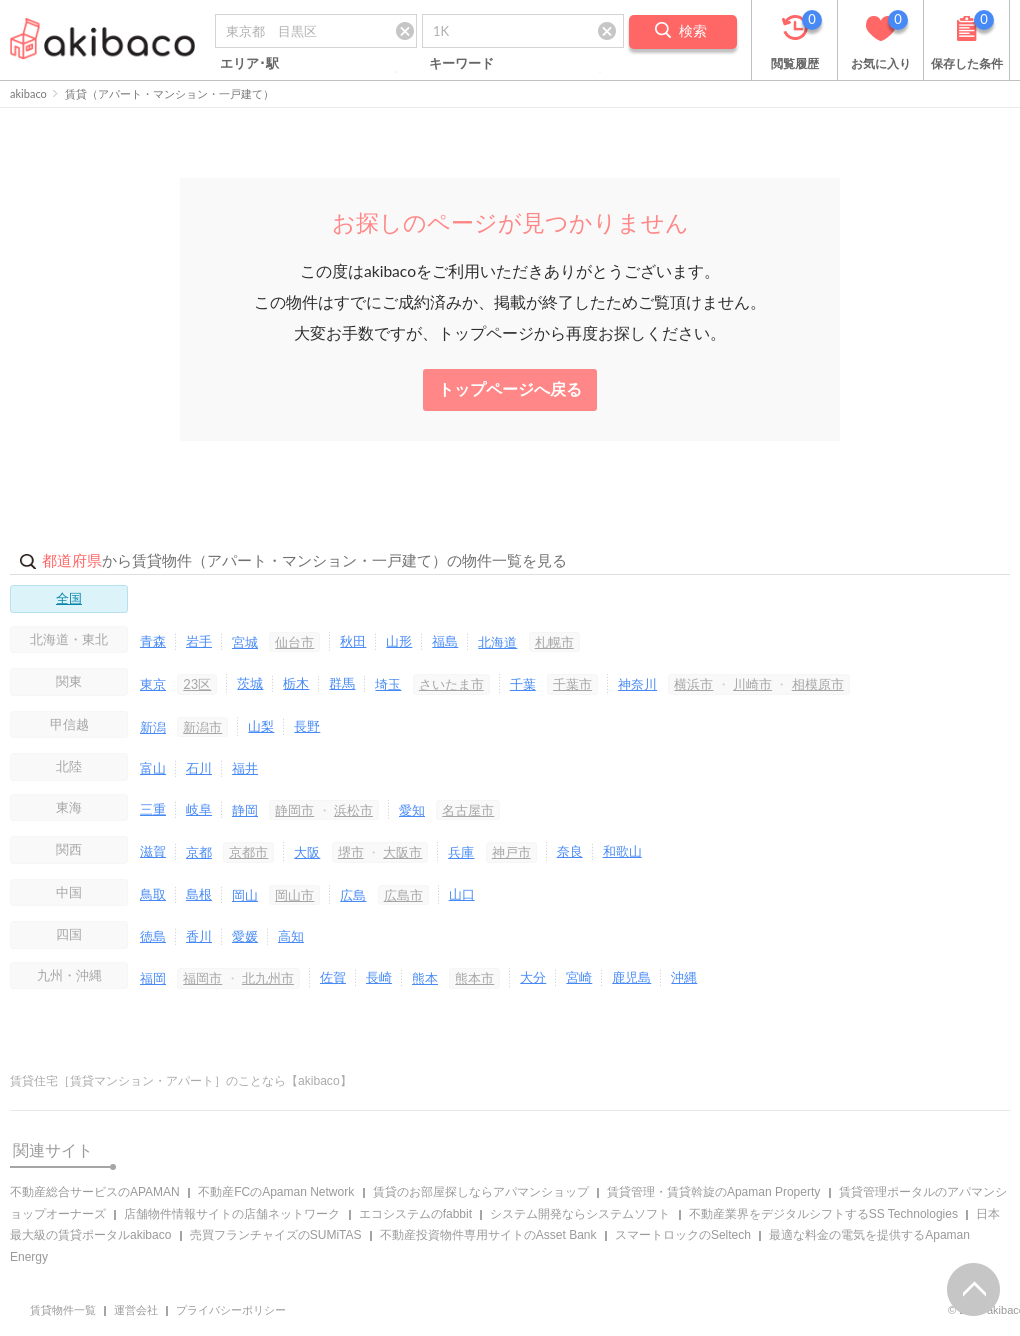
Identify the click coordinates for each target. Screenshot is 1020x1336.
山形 (399, 641)
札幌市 (554, 642)
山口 (462, 894)
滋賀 (153, 851)
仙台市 (294, 642)
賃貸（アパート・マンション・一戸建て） (169, 93)
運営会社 (136, 1310)
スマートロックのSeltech (683, 1235)
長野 (307, 726)
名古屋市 (468, 810)
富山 (153, 768)
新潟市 (202, 727)
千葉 (523, 684)
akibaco (28, 93)
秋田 (353, 641)
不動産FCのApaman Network (276, 1192)
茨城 (250, 683)
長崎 (379, 977)
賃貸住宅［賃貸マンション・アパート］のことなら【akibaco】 (181, 1081)
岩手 (199, 641)
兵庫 (461, 852)
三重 (153, 809)
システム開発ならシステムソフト (580, 1214)
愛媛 (245, 936)
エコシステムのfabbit (415, 1214)
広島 (353, 895)
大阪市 (402, 852)
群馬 (342, 683)
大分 (533, 977)
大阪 (307, 852)
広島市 (403, 895)
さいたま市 (451, 684)
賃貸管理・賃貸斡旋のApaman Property (713, 1192)
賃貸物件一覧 (63, 1310)
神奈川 (637, 684)
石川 (199, 768)
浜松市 (353, 810)
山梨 (261, 726)
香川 (199, 936)
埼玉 (388, 684)
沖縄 (684, 977)
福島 (445, 641)
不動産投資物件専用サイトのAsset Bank (488, 1235)
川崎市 (752, 684)
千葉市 (572, 684)
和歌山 (622, 851)
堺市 (351, 852)
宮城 (245, 642)
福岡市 (202, 978)
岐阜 (199, 809)
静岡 (245, 810)
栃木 (296, 683)
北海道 (497, 642)
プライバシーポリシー (231, 1310)
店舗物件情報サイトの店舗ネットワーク (232, 1214)
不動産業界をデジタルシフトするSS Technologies (823, 1214)
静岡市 (294, 810)
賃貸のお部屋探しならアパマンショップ (481, 1192)
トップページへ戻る (510, 389)
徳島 (153, 936)
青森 (153, 641)
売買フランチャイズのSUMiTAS (276, 1235)
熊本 (425, 978)
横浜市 (693, 684)
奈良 (570, 851)
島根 (199, 894)
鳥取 (153, 894)
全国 (69, 598)
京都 (199, 852)
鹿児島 (631, 977)
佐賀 (333, 977)
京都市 (248, 852)
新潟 (153, 727)
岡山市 (294, 895)
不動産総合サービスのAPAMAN (95, 1192)
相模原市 (818, 684)
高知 (291, 936)
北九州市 (268, 978)
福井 (245, 768)
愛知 (412, 810)
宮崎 (579, 977)
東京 (153, 684)
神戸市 (511, 852)
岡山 (245, 895)
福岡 (153, 978)
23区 (197, 684)
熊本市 (474, 978)
